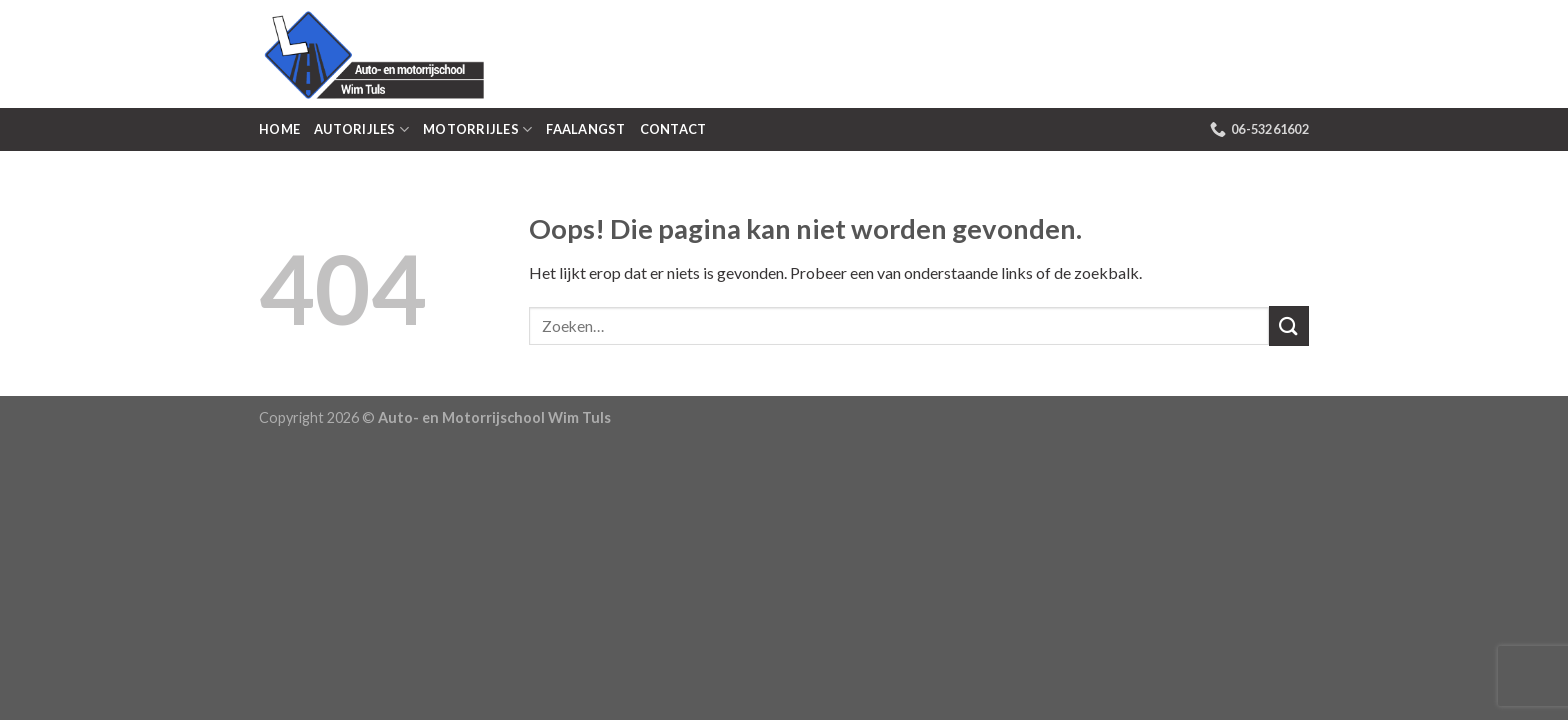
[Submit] (1289, 325)
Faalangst (585, 129)
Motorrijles (477, 129)
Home (279, 129)
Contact (673, 129)
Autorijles (361, 129)
